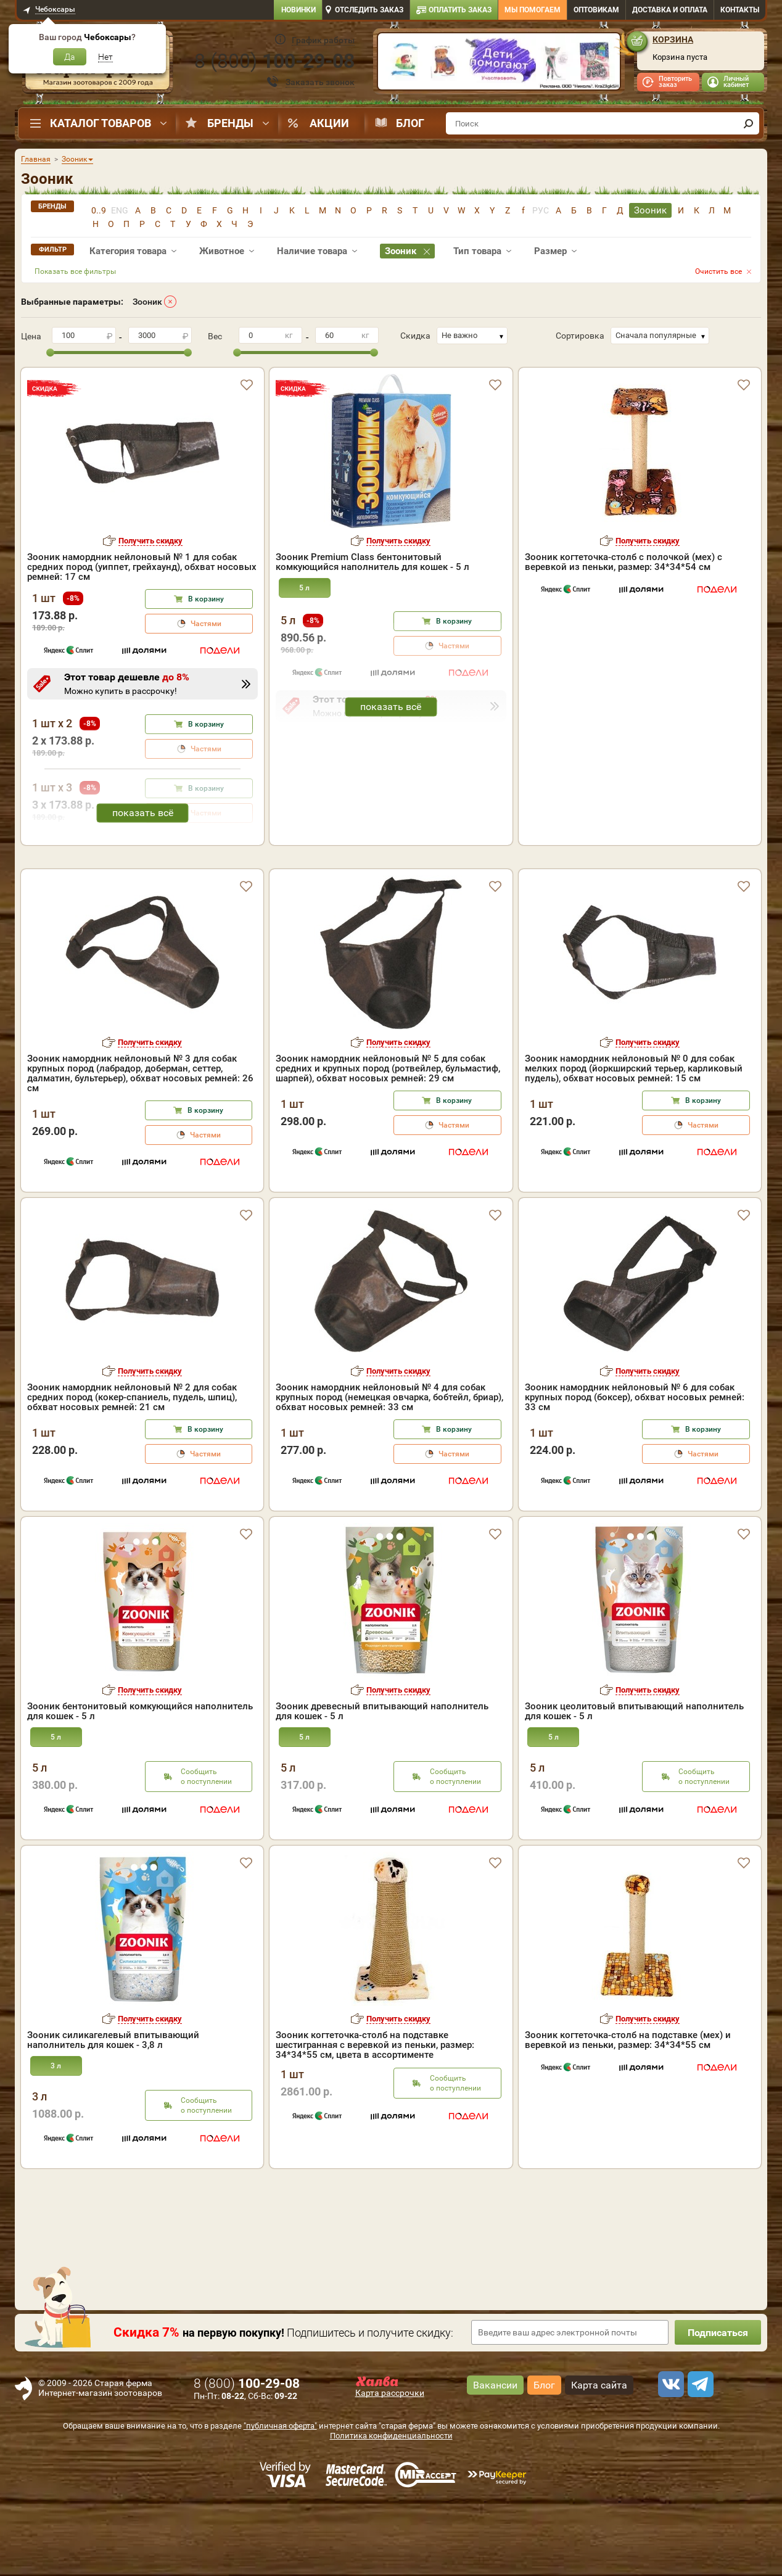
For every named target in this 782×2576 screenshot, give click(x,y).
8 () (274, 61)
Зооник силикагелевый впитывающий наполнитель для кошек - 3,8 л (113, 2111)
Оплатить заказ (460, 10)
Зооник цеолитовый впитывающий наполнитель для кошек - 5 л (634, 1782)
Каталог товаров (100, 123)
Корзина (672, 39)
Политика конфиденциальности (391, 2506)
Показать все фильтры (75, 271)
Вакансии (495, 2456)
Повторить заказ (675, 82)
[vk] (669, 2455)
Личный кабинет (736, 82)
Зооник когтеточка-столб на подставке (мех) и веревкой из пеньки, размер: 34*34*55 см (628, 2111)
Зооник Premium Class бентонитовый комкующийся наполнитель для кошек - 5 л (372, 562)
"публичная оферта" (280, 2496)
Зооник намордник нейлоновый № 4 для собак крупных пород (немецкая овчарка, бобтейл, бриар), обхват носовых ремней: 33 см (389, 1468)
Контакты (739, 10)
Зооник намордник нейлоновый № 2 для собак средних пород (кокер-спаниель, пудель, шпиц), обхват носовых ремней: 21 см (132, 1468)
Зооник (147, 302)
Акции (329, 123)
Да (69, 57)
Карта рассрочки (389, 2464)
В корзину (206, 599)
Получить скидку (150, 540)
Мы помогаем (532, 10)
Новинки (298, 10)
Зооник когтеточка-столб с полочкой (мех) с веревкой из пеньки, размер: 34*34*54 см (623, 562)
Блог (410, 123)
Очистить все (718, 271)
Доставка (669, 10)
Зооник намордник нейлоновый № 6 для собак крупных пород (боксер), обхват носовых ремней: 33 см (634, 1468)
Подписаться (718, 2403)
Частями (206, 623)
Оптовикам (596, 10)
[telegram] (699, 2455)
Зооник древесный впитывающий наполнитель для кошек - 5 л (382, 1782)
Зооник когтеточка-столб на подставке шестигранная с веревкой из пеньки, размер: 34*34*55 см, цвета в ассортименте (375, 2116)
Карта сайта (599, 2456)
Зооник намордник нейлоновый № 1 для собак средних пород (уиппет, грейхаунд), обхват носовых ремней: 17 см (142, 567)
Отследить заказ (369, 10)
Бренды (230, 123)
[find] (748, 123)
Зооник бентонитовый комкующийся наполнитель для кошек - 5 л (140, 1782)
